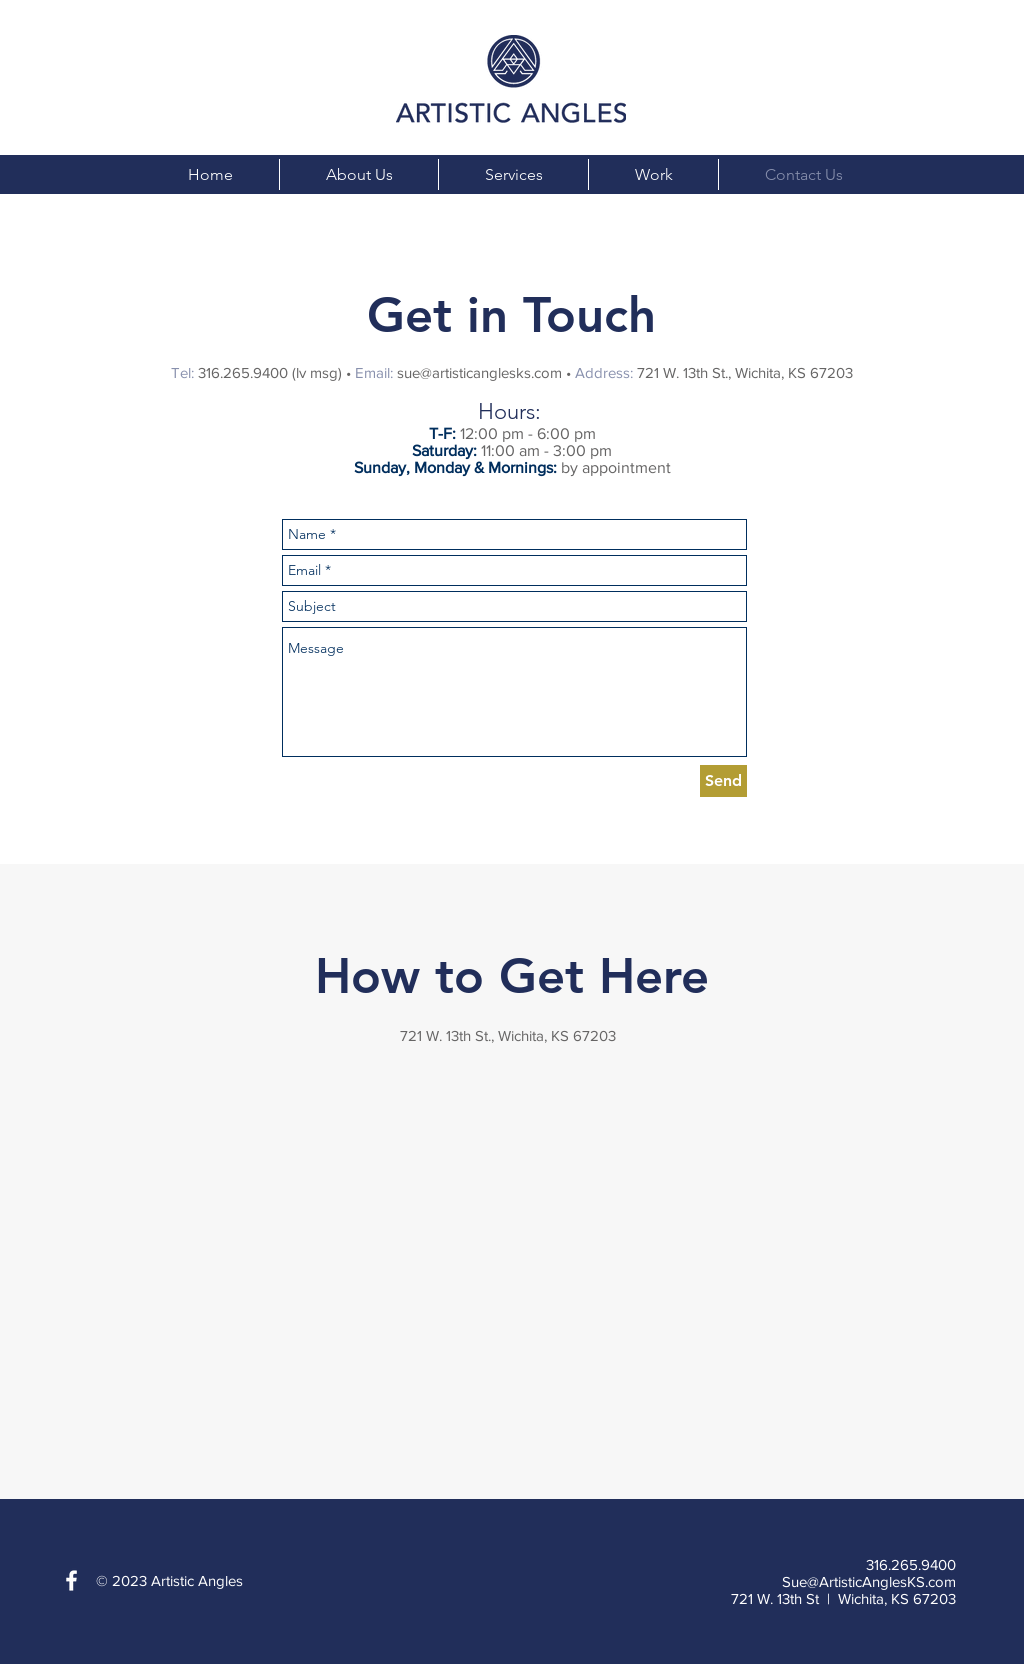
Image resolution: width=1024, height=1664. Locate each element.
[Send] (723, 781)
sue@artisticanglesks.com (479, 372)
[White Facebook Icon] (71, 1580)
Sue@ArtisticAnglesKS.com (869, 1581)
